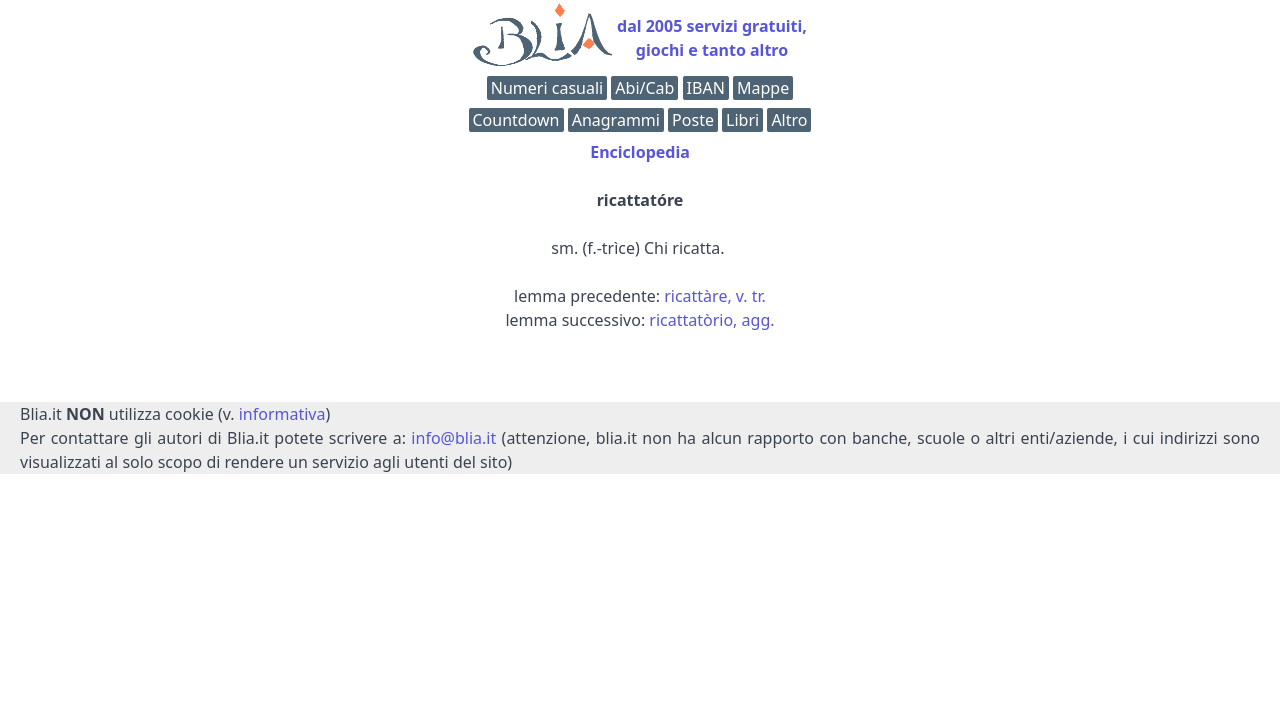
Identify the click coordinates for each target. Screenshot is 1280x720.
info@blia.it (453, 438)
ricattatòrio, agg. (711, 320)
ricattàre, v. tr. (715, 296)
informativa (282, 414)
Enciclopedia (640, 152)
